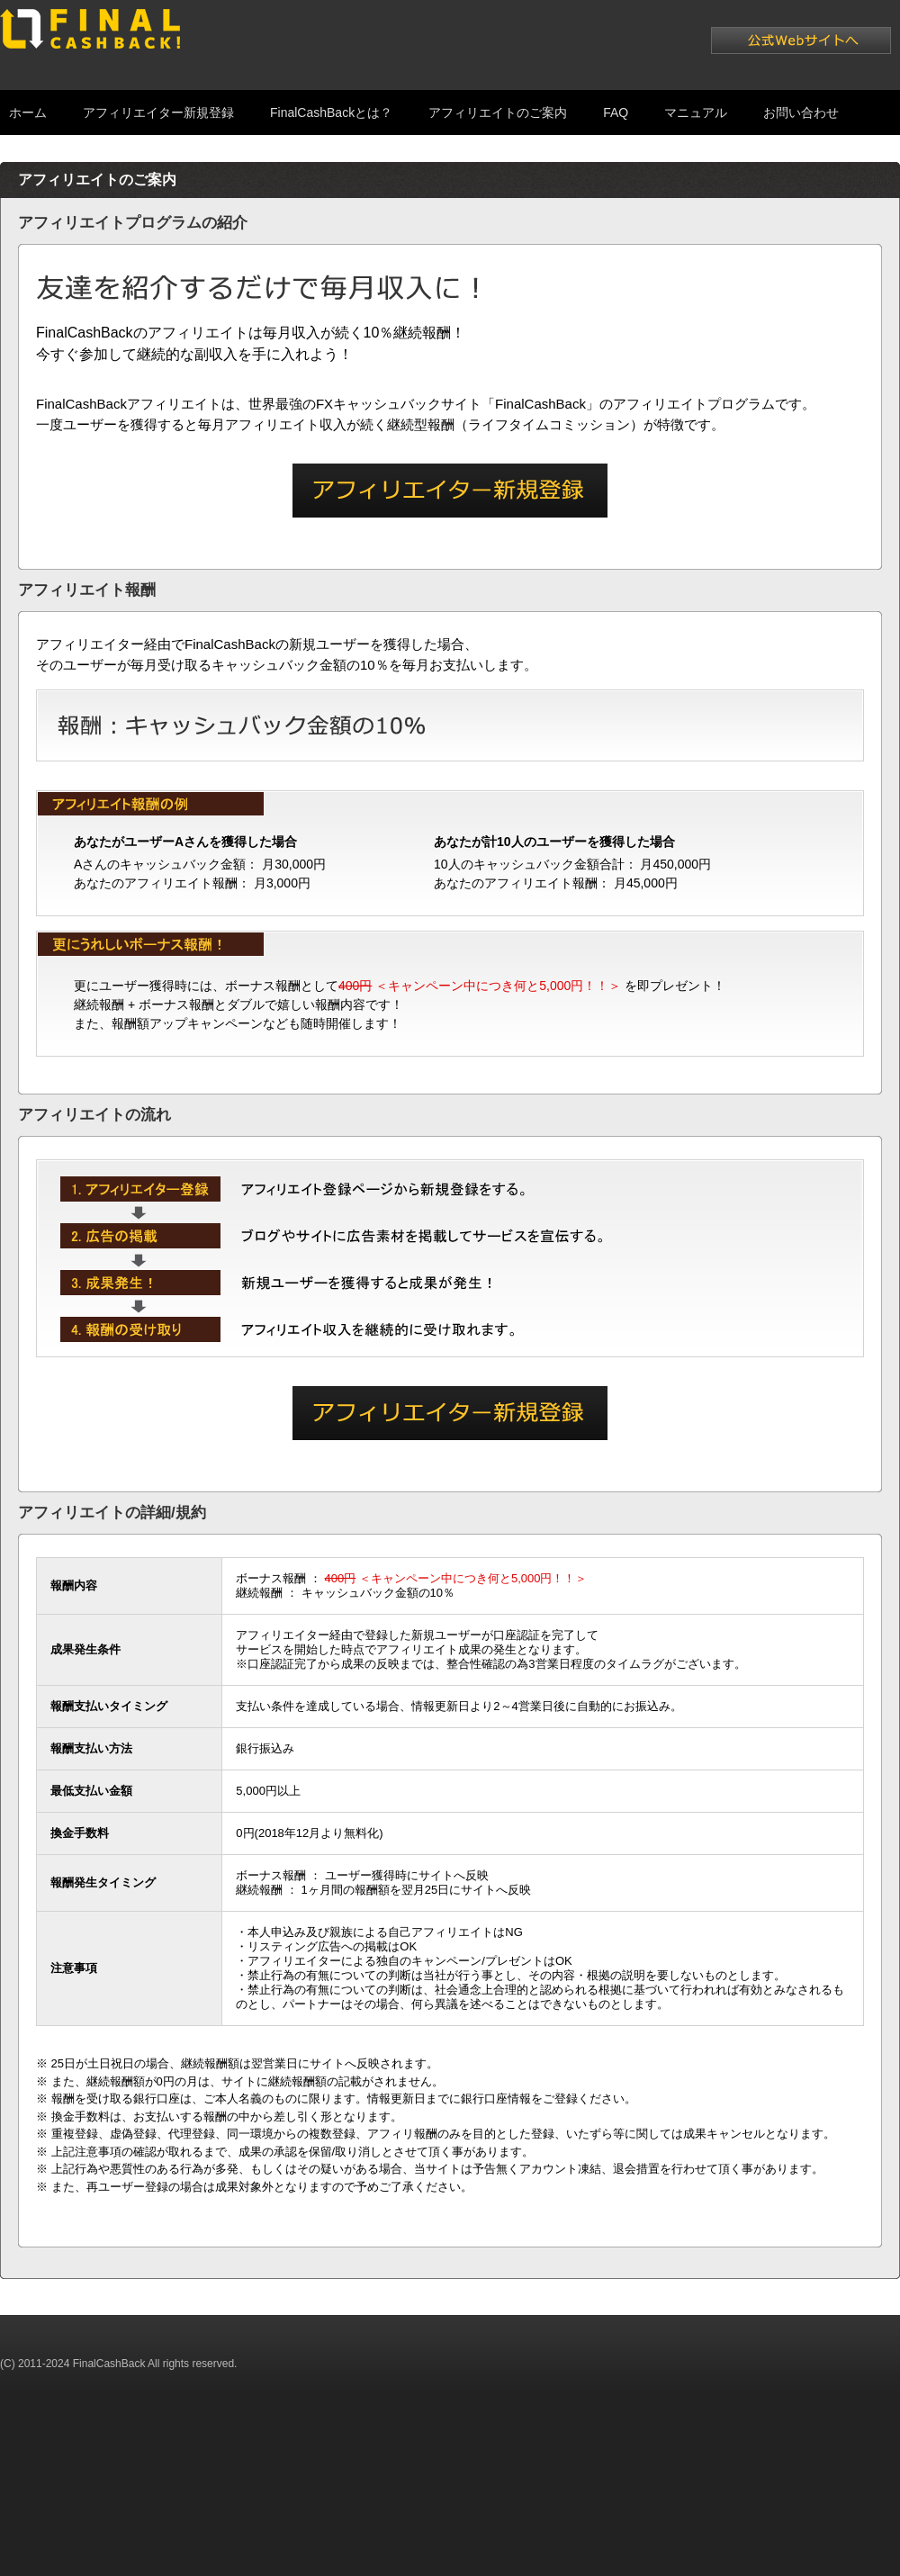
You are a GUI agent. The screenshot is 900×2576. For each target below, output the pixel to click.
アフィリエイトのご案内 (497, 112)
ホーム (28, 112)
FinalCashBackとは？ (331, 112)
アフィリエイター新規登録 (158, 112)
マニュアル (695, 112)
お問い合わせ (801, 112)
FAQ (615, 112)
